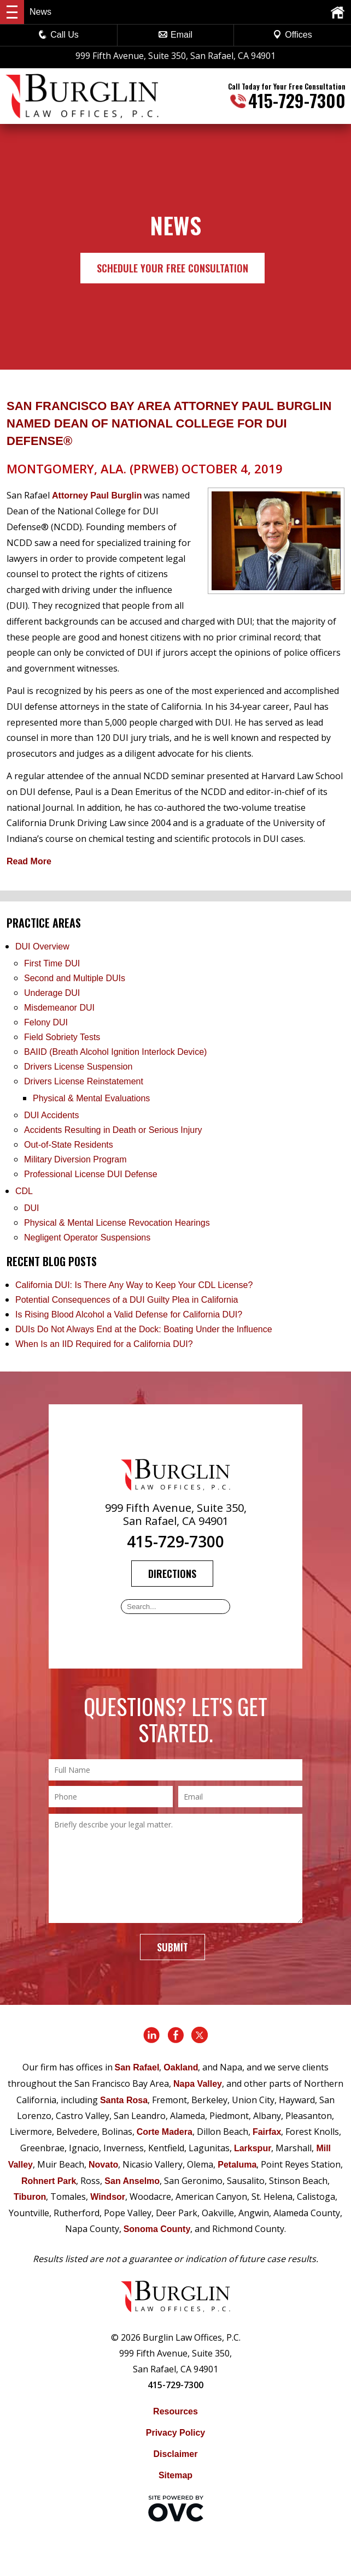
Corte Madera (164, 2131)
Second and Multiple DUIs (74, 978)
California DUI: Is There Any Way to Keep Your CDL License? (134, 1285)
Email (175, 34)
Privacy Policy (176, 2432)
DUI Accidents (51, 1115)
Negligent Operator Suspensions (87, 1237)
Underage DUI (52, 993)
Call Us (58, 34)
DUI (31, 1208)
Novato (103, 2164)
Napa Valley (197, 2083)
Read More (29, 861)
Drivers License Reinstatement (83, 1081)
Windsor (107, 2196)
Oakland (180, 2067)
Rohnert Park (48, 2181)
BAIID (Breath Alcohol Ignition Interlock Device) (115, 1051)
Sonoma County (157, 2229)
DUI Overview (42, 946)
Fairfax (267, 2131)
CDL (24, 1191)
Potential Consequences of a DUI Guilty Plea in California (126, 1299)
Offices (292, 34)
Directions (172, 1573)
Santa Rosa (124, 2100)
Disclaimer (176, 2454)
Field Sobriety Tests (62, 1037)
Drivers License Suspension (79, 1066)
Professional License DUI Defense (90, 1174)
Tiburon (30, 2196)
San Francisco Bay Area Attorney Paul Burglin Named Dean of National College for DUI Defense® (169, 423)
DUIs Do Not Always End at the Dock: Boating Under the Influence (143, 1329)
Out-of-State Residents (68, 1144)
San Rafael (137, 2067)
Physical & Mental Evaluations (91, 1098)
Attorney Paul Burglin (97, 495)
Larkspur (252, 2148)
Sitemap (175, 2475)
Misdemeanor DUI (59, 1007)
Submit (172, 1947)
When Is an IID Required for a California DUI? (104, 1344)
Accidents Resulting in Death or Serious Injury (113, 1130)
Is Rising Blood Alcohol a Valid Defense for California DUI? (128, 1314)
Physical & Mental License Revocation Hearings (117, 1222)
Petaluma (237, 2164)
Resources (175, 2411)
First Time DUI (52, 963)
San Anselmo (132, 2181)
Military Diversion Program (75, 1159)
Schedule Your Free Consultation (172, 268)
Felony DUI (46, 1022)
